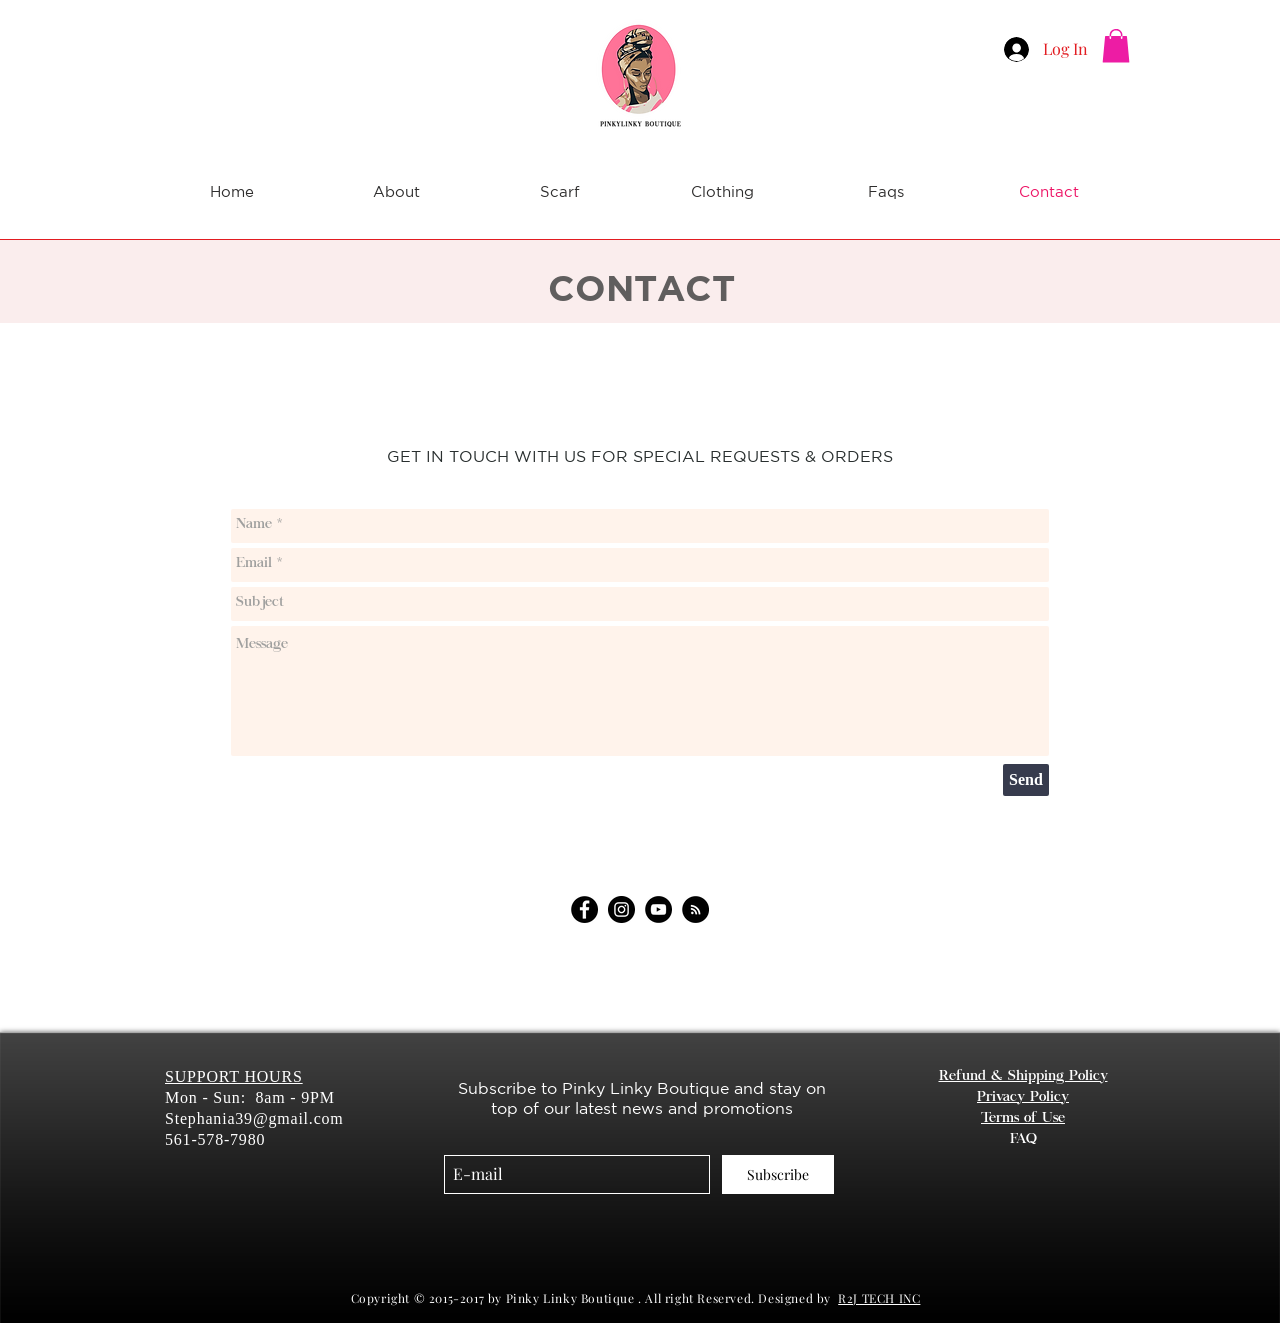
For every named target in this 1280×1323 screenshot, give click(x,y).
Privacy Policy (1023, 1098)
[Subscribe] (778, 1174)
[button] (1116, 45)
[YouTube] (658, 909)
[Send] (1026, 780)
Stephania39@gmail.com (254, 1118)
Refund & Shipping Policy (1023, 1077)
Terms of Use (1023, 1119)
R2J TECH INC (879, 1298)
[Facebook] (584, 909)
